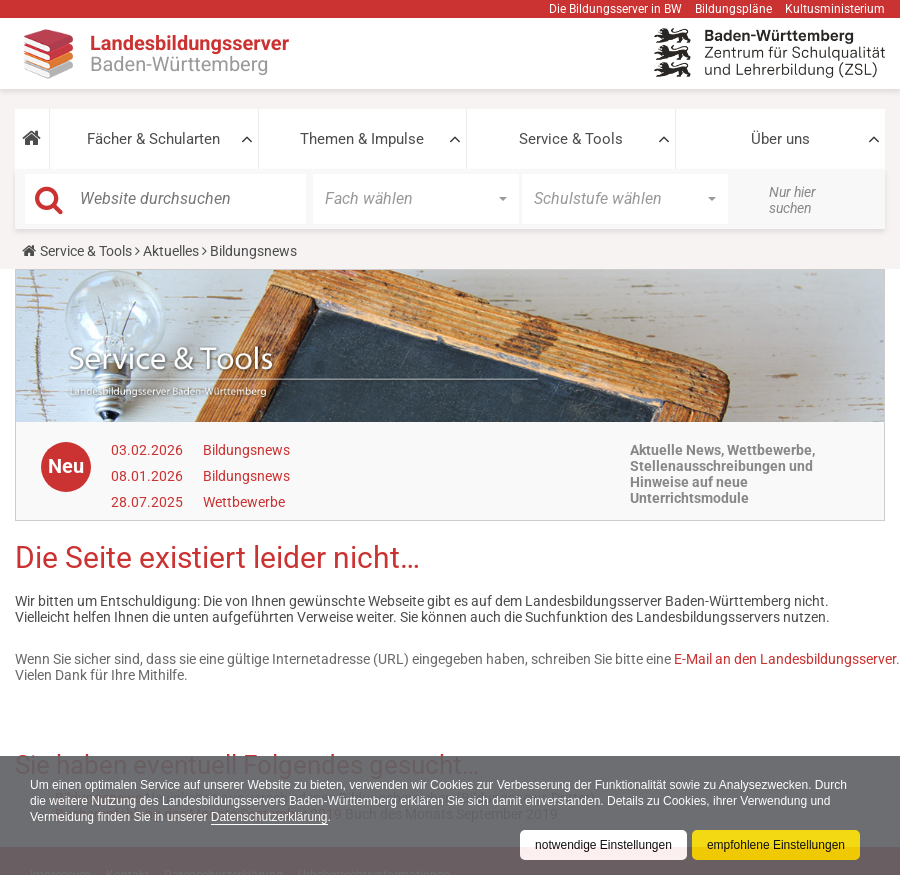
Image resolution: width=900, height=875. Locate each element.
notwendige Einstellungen (603, 845)
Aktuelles (171, 251)
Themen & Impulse (362, 139)
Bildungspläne (733, 9)
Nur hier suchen (792, 200)
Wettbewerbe (244, 502)
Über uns (780, 139)
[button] (32, 139)
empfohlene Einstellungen (776, 845)
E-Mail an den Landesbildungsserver (785, 659)
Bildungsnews (246, 450)
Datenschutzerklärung (269, 817)
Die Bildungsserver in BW (615, 9)
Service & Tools (571, 139)
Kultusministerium (835, 9)
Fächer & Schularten (153, 139)
